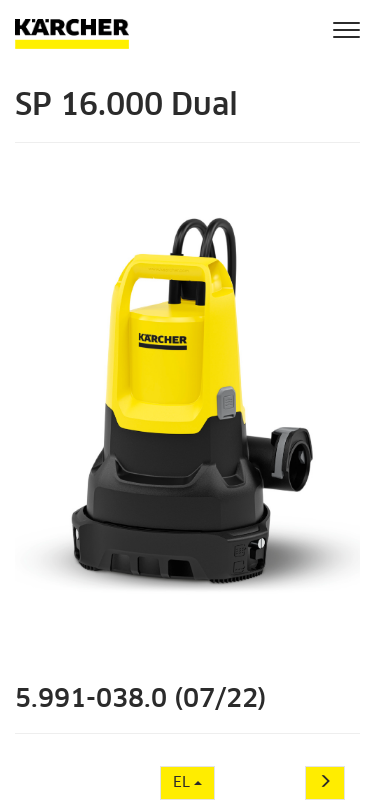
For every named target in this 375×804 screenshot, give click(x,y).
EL (187, 783)
